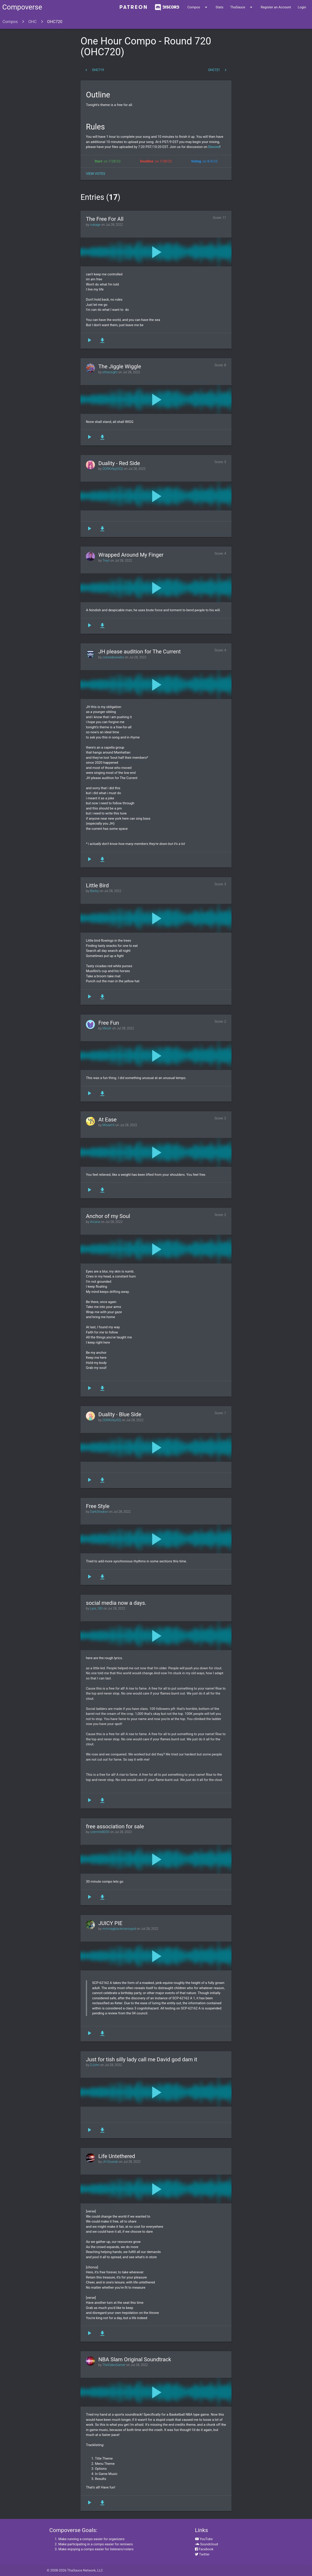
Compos (198, 7)
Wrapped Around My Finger (130, 555)
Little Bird (97, 885)
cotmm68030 (100, 1832)
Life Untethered (116, 2156)
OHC (32, 21)
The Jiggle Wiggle (119, 366)
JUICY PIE (110, 1923)
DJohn (94, 2065)
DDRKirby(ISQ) (113, 469)
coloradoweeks (113, 657)
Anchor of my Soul (108, 1216)
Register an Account (276, 7)
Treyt (106, 561)
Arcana (95, 1222)
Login (302, 7)
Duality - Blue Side (119, 1414)
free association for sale (115, 1826)
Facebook (204, 2549)
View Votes (95, 174)
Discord (213, 147)
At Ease (107, 1119)
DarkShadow (99, 1512)
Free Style (97, 1506)
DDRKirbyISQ (112, 1420)
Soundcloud (206, 2544)
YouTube (204, 2539)
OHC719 (94, 70)
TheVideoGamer (113, 2365)
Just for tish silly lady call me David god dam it (141, 2059)
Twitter (202, 2554)
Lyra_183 (96, 1608)
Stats (219, 7)
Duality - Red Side (119, 463)
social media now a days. (116, 1603)
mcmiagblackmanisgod (119, 1929)
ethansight (110, 372)
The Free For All (105, 219)
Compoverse (22, 7)
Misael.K (109, 1125)
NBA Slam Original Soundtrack (134, 2359)
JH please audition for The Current (139, 651)
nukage (95, 225)
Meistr (107, 1028)
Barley (94, 891)
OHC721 (218, 70)
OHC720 (54, 21)
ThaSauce (242, 7)
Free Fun (108, 1023)
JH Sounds (110, 2162)
